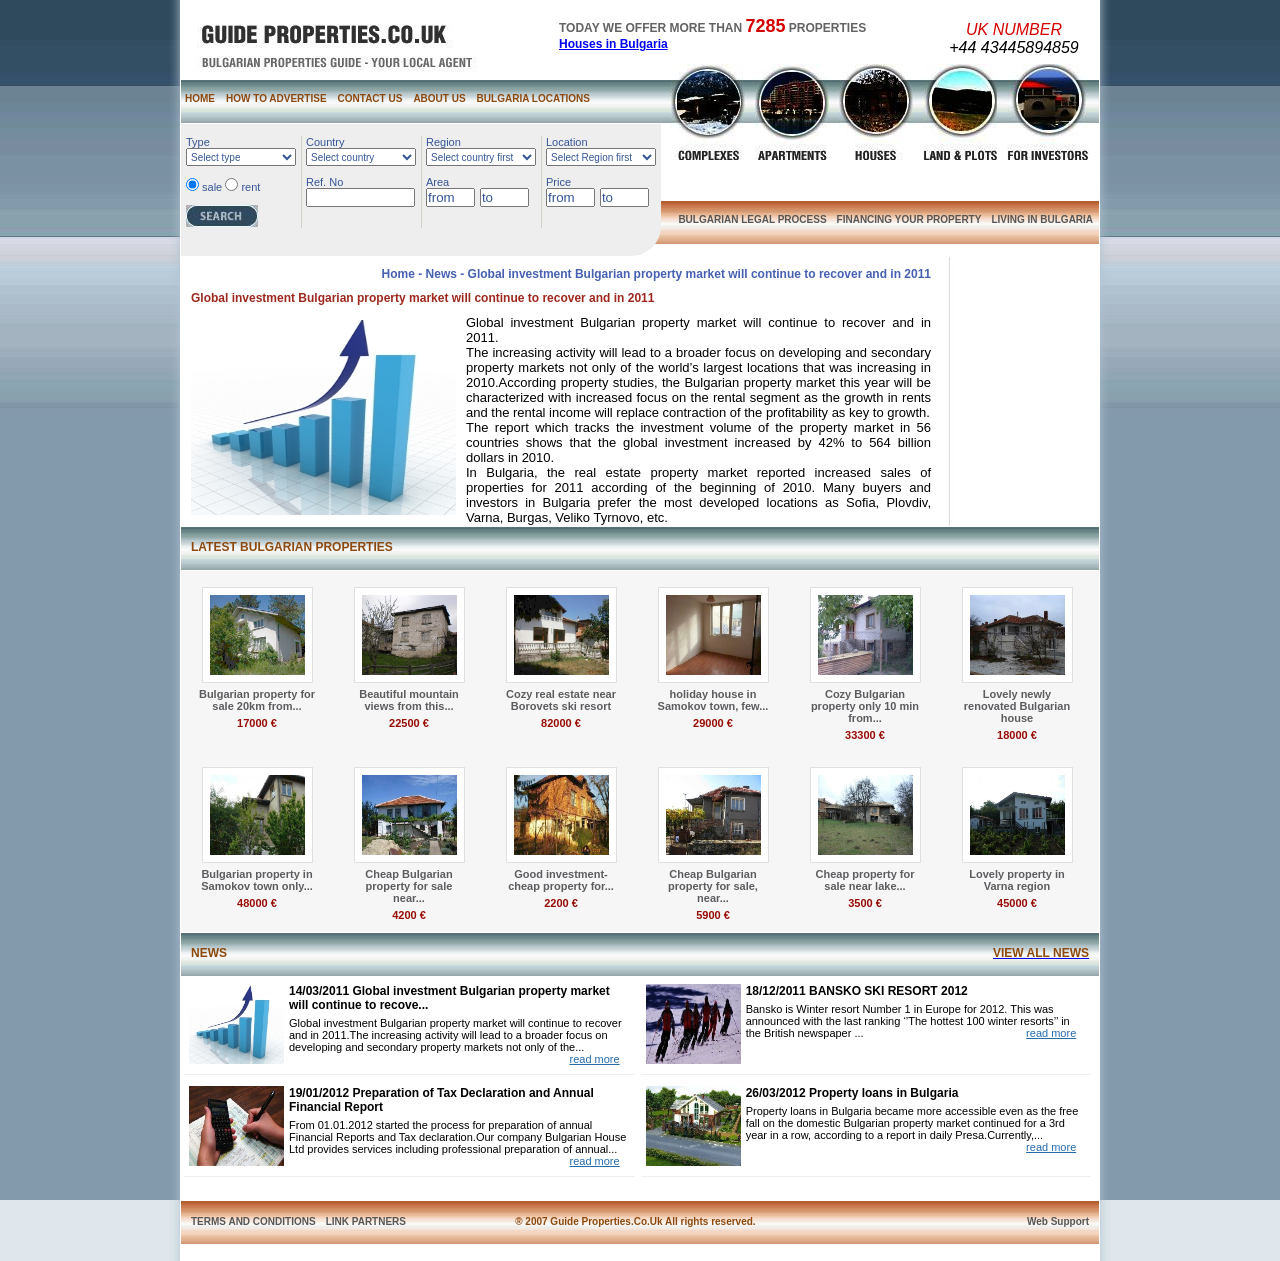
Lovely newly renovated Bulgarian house (1017, 706)
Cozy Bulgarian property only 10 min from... (865, 706)
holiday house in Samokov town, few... (713, 700)
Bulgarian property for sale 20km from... (257, 700)
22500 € (409, 723)
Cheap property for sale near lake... (864, 880)
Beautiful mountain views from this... (409, 700)
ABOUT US (439, 98)
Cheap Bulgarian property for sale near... (408, 886)
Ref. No (324, 182)
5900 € (713, 915)
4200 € (409, 915)
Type (198, 142)
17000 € (257, 723)
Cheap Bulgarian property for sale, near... (713, 886)
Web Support (1058, 1221)
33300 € (865, 735)
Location (567, 142)
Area (437, 182)
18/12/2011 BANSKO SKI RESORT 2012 (857, 991)
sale (212, 187)
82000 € (561, 723)
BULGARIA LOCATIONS (533, 98)
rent (250, 187)
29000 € (713, 723)
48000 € (257, 903)
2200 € (561, 903)
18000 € (1017, 735)
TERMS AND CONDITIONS (253, 1221)
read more (594, 1059)
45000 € (1017, 903)
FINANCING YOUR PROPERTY (909, 219)
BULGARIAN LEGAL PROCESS (752, 219)
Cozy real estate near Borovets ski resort (561, 700)
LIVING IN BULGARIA (1042, 219)
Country (325, 142)
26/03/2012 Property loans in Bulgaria (852, 1093)
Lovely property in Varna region (1016, 880)
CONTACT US (370, 98)
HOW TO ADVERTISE (276, 98)
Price (558, 182)
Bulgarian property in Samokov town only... (257, 880)
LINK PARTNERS (366, 1221)
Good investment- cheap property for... (561, 880)
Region (443, 142)
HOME (200, 98)
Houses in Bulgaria (613, 44)
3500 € (865, 903)
